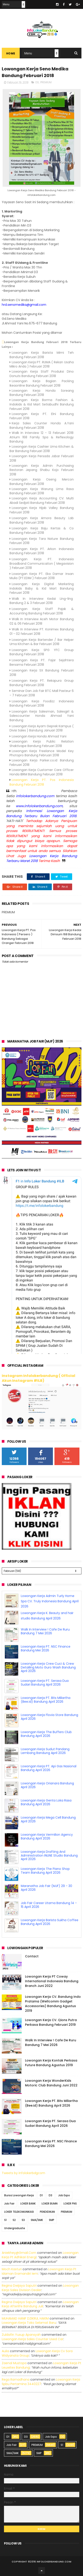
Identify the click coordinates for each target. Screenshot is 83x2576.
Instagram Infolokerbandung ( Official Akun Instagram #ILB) (38, 1378)
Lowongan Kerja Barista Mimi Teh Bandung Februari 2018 (42, 354)
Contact (32, 1956)
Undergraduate (14, 2228)
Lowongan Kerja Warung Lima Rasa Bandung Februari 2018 (42, 491)
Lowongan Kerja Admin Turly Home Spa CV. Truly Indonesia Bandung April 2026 (50, 1601)
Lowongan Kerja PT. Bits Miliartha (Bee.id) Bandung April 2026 (45, 1700)
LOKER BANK (28, 2203)
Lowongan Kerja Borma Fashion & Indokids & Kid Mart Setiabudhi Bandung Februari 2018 (42, 404)
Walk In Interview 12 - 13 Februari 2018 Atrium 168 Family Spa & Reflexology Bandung (42, 437)
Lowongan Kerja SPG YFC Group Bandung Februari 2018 (42, 652)
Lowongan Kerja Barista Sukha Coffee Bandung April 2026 (49, 1922)
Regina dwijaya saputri (19, 2285)
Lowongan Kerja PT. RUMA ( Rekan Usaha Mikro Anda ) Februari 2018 (42, 364)
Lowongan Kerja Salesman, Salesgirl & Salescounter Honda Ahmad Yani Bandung (42, 715)
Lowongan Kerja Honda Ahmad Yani (39, 736)
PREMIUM (46, 82)
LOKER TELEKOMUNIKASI (19, 2212)
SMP (51, 2220)
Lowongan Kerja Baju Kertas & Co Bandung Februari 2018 (42, 530)
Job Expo (64, 2195)
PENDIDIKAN (47, 2212)
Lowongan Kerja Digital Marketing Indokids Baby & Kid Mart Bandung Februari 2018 (42, 588)
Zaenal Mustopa (14, 2363)
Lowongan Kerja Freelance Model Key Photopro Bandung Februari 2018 (42, 753)
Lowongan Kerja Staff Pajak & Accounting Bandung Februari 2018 (42, 611)
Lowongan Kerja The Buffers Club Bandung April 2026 (46, 1734)
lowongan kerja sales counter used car (32, 2339)
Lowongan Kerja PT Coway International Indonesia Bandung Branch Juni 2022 (51, 1981)
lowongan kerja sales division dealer (40, 2287)
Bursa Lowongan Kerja (19, 2195)
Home (10, 53)
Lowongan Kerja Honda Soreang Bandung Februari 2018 (42, 392)
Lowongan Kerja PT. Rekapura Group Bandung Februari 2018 (42, 682)
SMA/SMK (37, 2220)
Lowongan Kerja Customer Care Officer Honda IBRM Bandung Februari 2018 (42, 772)
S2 (14, 2220)
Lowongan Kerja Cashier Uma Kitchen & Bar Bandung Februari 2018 (42, 448)
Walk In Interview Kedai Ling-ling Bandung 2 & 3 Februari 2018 (42, 600)
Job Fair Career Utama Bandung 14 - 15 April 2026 (49, 1905)
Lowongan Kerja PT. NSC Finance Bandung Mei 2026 (45, 1648)
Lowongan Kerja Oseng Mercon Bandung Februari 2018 (42, 481)
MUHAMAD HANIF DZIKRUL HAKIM (25, 2318)
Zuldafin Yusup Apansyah (21, 2334)
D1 (41, 2195)
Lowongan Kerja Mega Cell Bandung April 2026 (48, 1819)
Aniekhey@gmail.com (19, 2252)
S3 (23, 2220)
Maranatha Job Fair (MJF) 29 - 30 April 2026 (46, 1888)
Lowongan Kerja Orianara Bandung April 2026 (47, 1785)
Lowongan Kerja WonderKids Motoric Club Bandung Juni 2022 (51, 2082)
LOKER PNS (70, 2203)
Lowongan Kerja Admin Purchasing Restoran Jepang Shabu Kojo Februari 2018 (42, 470)
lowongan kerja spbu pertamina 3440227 (41, 2381)
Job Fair (9, 2203)
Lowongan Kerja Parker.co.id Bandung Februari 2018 (42, 762)
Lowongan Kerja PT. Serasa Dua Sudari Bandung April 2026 (45, 1682)
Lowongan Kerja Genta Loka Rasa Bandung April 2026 (46, 1802)
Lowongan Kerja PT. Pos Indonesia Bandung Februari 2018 (42, 782)
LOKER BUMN (50, 2203)
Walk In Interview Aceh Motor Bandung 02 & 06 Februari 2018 (42, 621)
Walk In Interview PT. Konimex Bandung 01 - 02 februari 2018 (42, 631)
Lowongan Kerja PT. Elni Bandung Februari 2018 (42, 416)
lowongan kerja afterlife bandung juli (40, 2304)
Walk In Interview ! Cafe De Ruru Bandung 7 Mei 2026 (45, 1631)
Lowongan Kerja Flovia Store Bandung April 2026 (49, 1717)
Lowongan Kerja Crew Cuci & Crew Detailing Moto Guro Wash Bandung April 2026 (48, 1667)
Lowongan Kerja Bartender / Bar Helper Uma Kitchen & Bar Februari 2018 (42, 642)
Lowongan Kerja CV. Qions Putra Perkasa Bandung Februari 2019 (51, 2022)
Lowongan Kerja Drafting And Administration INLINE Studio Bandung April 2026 (49, 1855)
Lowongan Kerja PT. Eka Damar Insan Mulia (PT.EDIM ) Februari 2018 (42, 576)
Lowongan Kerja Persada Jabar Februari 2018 (42, 458)
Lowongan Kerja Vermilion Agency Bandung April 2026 (47, 1836)
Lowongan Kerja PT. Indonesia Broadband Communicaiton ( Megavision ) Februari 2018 (42, 563)
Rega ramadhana (15, 2379)
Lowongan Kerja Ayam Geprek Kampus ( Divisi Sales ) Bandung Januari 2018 (42, 728)
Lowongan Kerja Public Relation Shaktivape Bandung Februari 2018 (42, 743)
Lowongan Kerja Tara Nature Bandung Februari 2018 (42, 540)
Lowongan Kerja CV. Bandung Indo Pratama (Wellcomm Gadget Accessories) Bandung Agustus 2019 (53, 2003)
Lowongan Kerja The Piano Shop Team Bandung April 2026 (45, 1871)
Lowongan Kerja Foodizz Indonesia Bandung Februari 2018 (42, 703)
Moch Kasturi (12, 2269)
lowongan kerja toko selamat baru (29, 2322)
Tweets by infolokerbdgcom (23, 2173)
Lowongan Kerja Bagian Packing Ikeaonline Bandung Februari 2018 (42, 383)
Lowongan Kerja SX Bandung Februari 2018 (42, 672)
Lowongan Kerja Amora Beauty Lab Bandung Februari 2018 (42, 520)
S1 (5, 2220)
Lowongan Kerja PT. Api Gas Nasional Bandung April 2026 (48, 1768)
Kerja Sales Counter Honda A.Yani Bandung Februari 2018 (42, 425)
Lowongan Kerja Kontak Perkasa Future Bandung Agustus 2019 (51, 2062)
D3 (37, 82)
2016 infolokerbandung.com (50, 2561)
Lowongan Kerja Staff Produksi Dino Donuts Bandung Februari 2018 (42, 373)
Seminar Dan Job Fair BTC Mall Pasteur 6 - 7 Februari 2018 (42, 693)
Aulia (5, 2351)
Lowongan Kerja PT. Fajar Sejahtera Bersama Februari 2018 (42, 662)
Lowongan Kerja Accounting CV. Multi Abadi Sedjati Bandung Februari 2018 (42, 500)
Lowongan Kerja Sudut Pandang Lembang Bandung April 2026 (45, 1751)
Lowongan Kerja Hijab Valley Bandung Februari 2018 (42, 510)
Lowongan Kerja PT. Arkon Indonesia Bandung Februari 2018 (42, 551)
